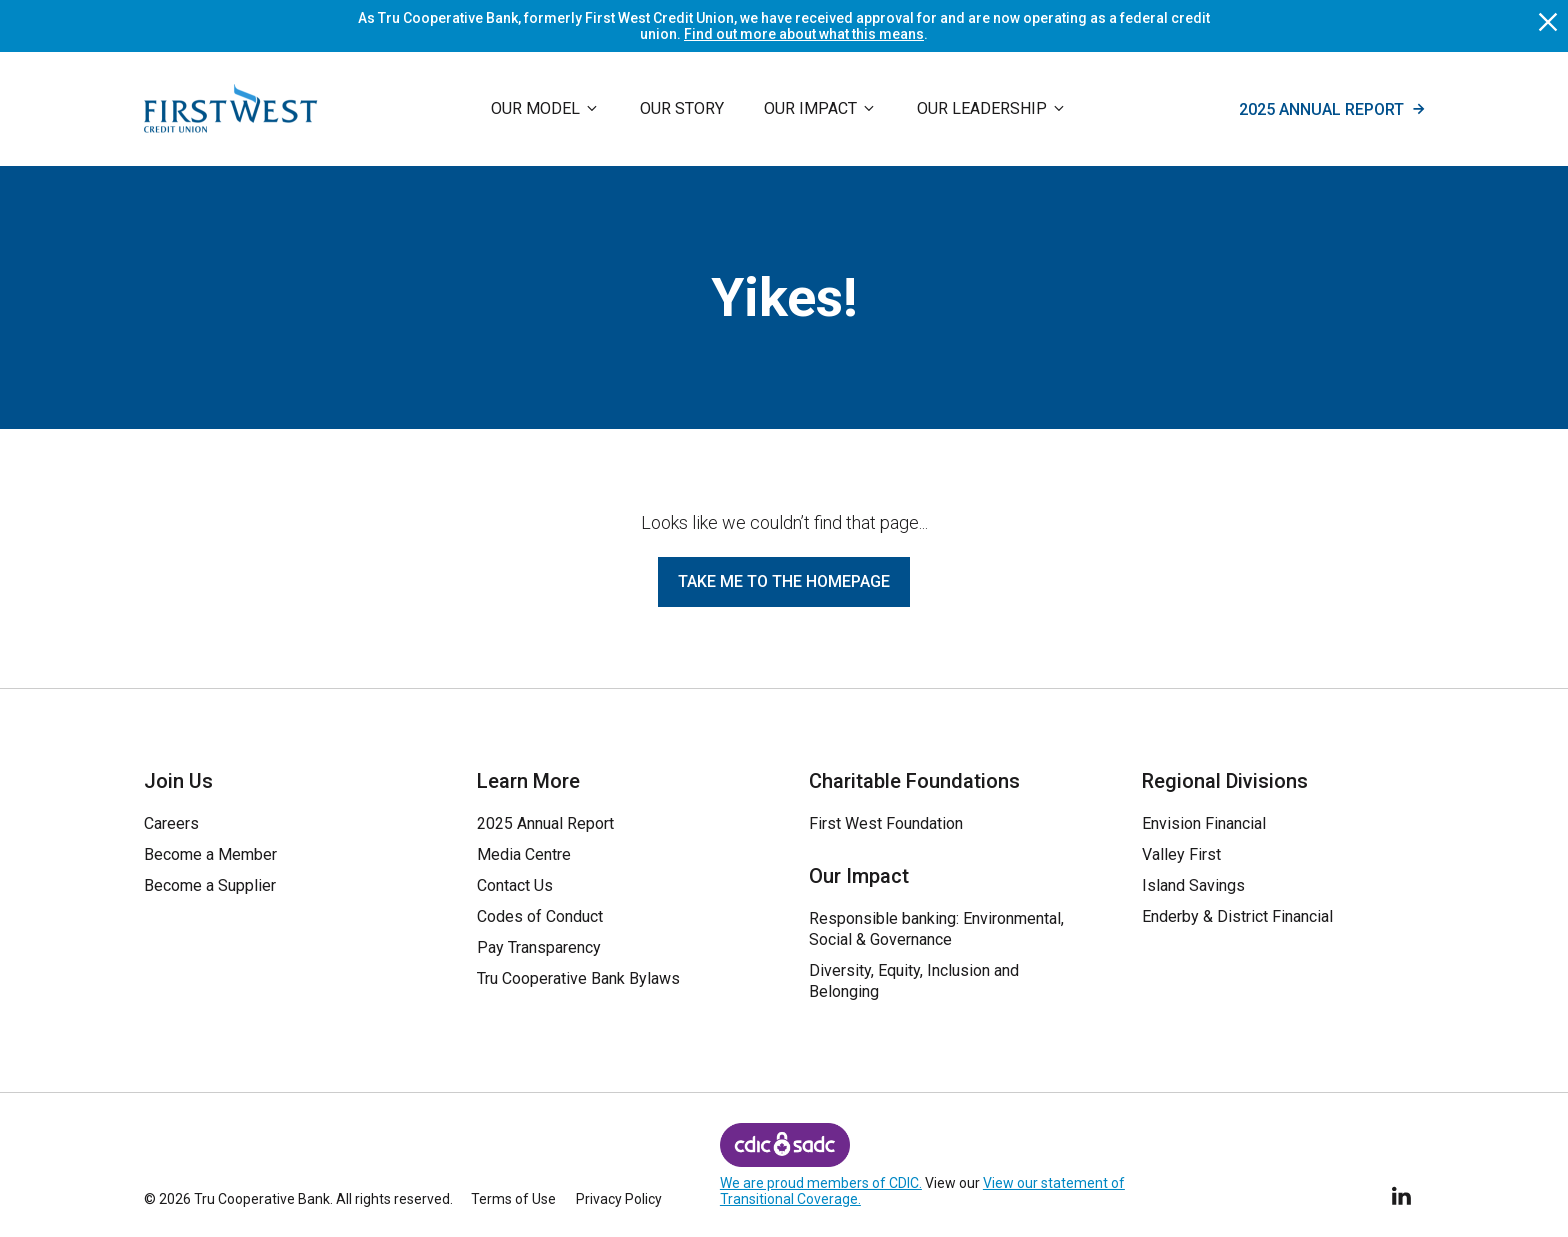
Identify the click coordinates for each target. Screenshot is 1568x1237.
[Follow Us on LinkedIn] (1403, 1192)
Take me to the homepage (784, 581)
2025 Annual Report (1331, 109)
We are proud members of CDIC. (821, 1183)
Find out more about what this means (804, 34)
